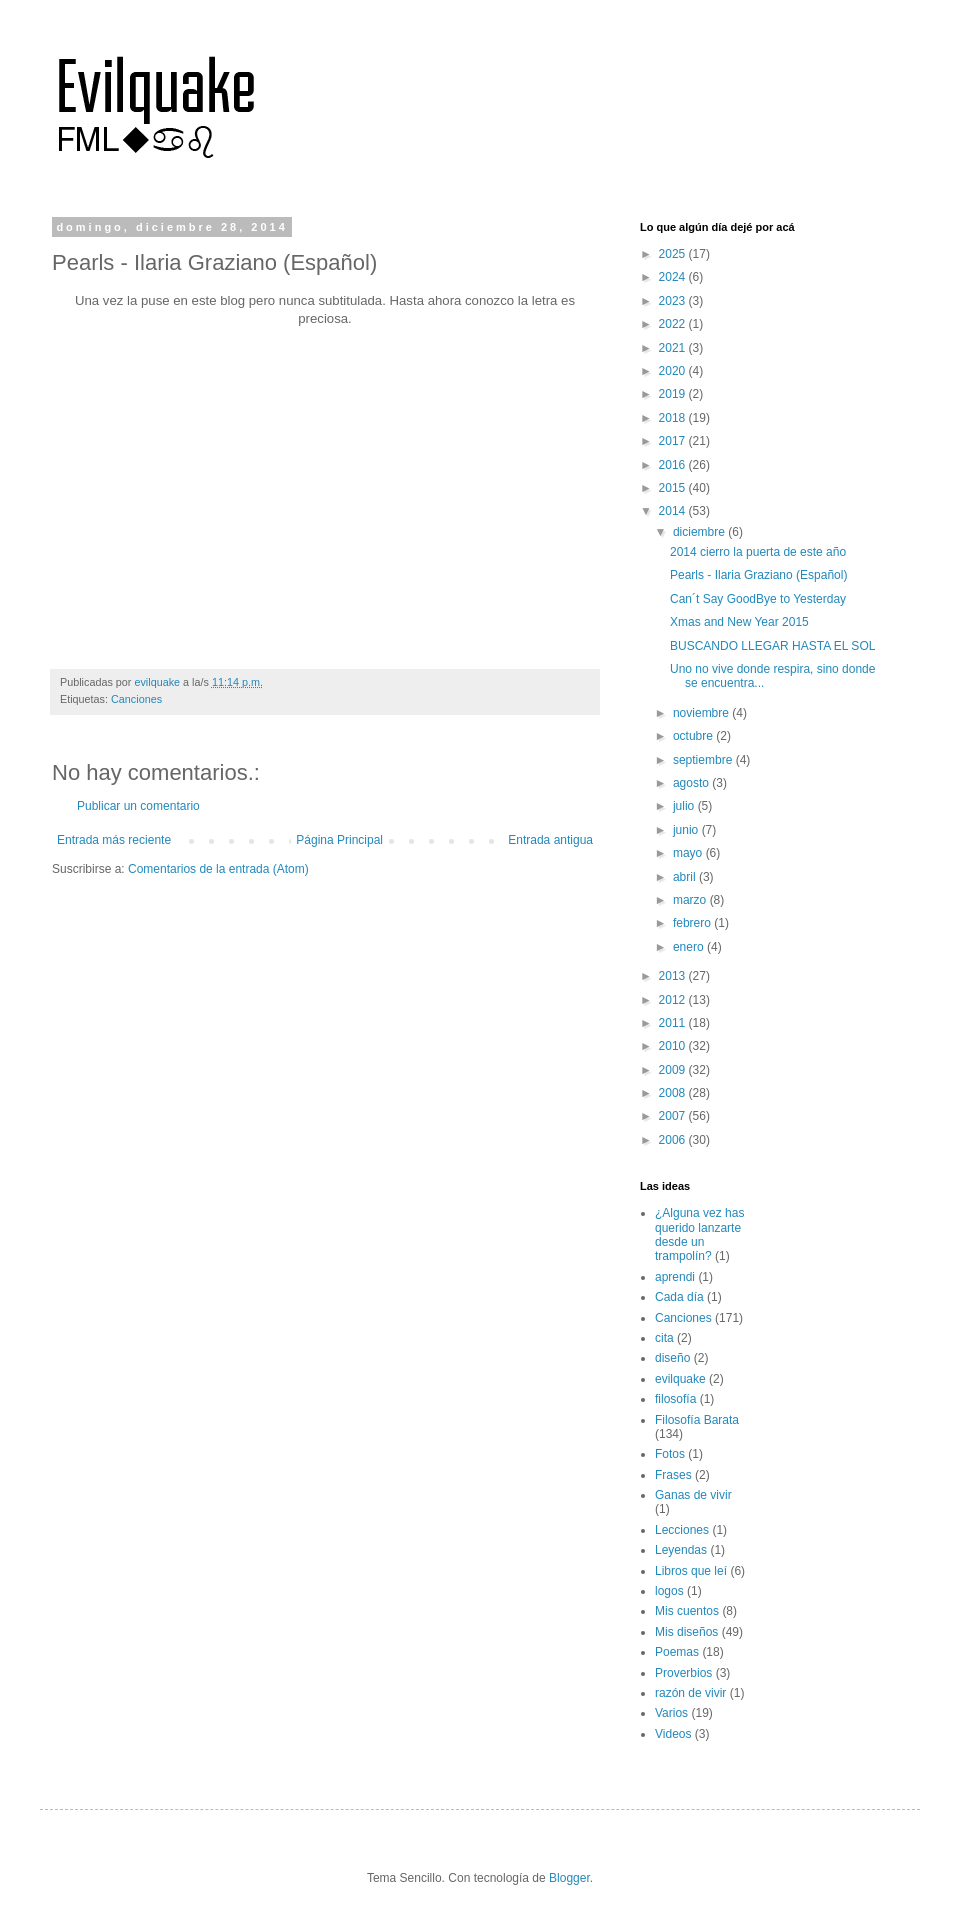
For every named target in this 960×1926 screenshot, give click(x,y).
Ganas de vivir (693, 1495)
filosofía (675, 1399)
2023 (674, 301)
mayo (689, 853)
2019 (674, 394)
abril (686, 877)
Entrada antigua (550, 840)
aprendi (675, 1277)
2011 (674, 1023)
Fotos (670, 1454)
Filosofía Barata (697, 1420)
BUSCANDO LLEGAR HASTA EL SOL (772, 646)
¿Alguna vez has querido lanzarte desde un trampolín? (699, 1234)
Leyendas (681, 1550)
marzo (691, 900)
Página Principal (339, 840)
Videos (673, 1734)
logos (669, 1591)
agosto (692, 783)
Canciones (136, 699)
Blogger (569, 1878)
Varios (671, 1713)
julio (685, 806)
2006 (674, 1140)
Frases (673, 1475)
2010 (674, 1046)
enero (690, 947)
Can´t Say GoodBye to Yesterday (758, 599)
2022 (674, 324)
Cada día (679, 1297)
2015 (674, 488)
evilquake (680, 1379)
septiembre (704, 760)
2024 (674, 277)
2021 (674, 348)
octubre (694, 736)
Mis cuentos (687, 1611)
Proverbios (683, 1673)
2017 (674, 441)
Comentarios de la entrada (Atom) (218, 869)
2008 (674, 1093)
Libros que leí (691, 1571)
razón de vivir (690, 1693)
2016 (674, 465)
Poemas (677, 1652)
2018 (674, 418)
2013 (674, 976)
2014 (674, 511)
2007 (674, 1116)
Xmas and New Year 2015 (739, 622)
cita (664, 1338)
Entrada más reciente (114, 840)
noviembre (702, 713)
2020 (674, 371)
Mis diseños (686, 1632)
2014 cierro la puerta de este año (758, 552)
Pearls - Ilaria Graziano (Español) (758, 575)
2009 (674, 1070)
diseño (672, 1358)
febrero (693, 923)
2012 (674, 1000)
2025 (674, 254)
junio (687, 830)
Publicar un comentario (138, 806)
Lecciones (682, 1530)
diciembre (700, 532)
